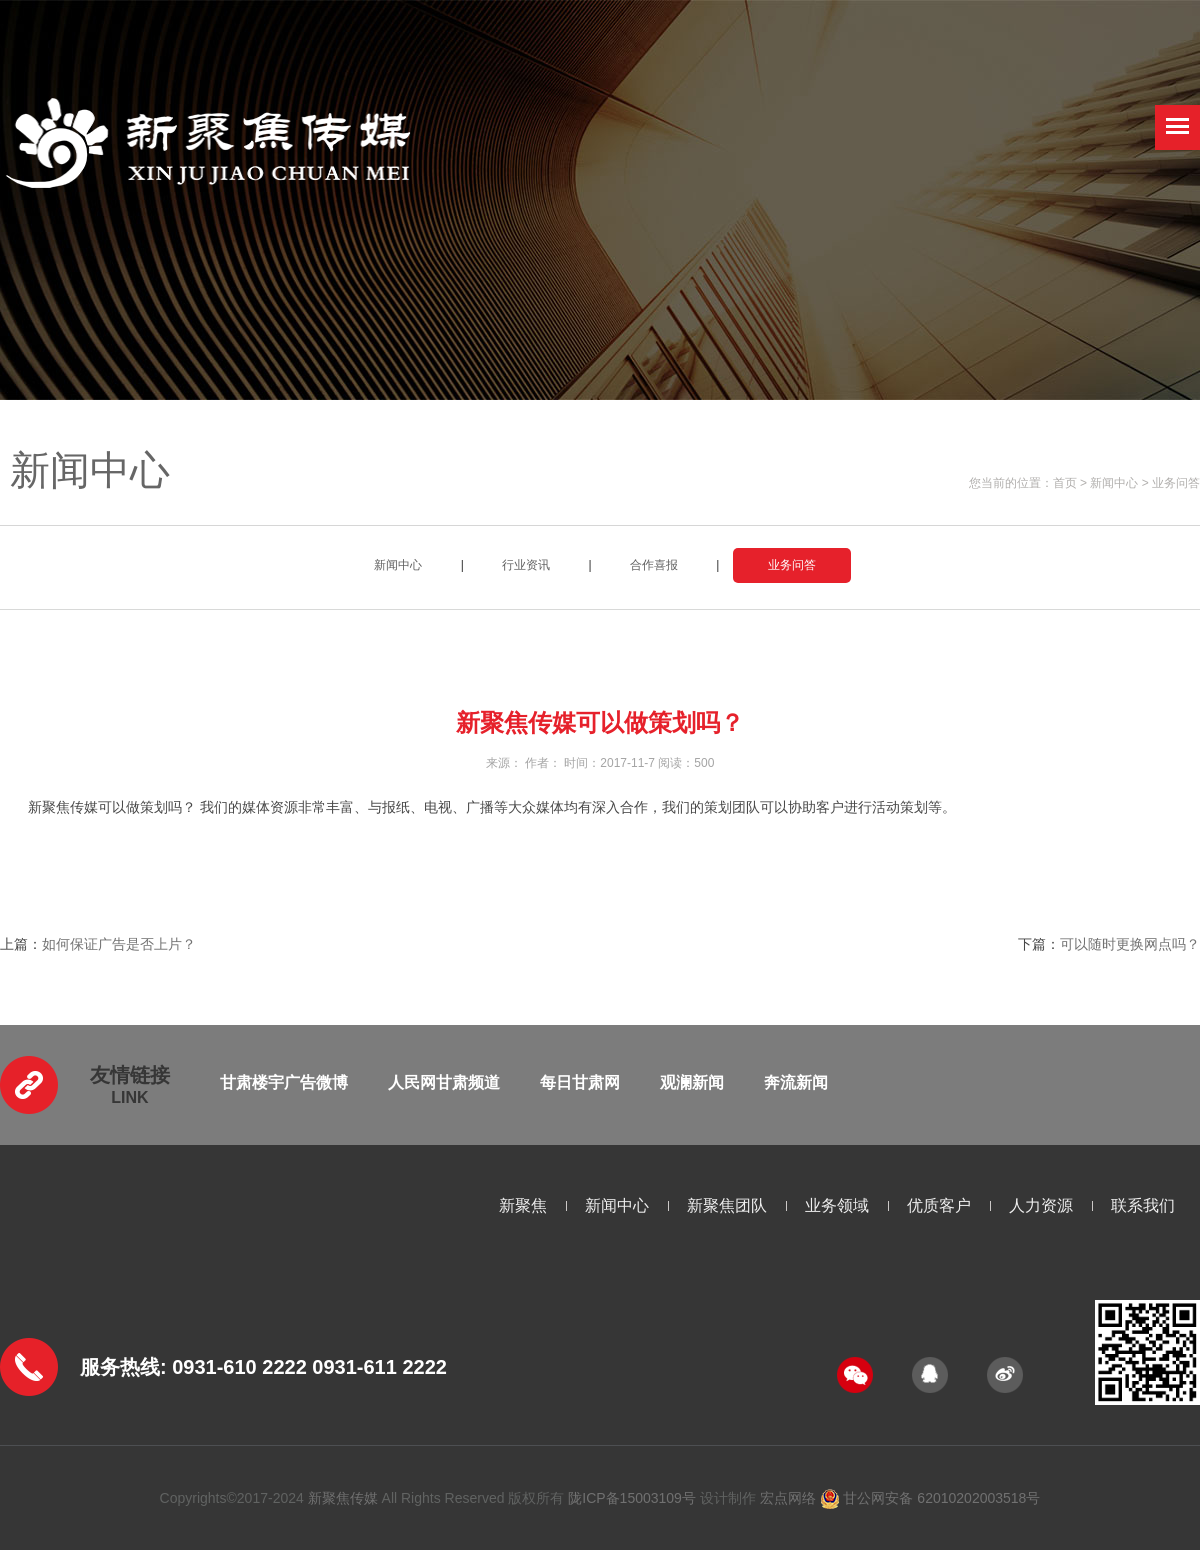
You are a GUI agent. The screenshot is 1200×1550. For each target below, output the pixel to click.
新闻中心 (1114, 483)
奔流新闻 (796, 1082)
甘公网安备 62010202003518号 (930, 1498)
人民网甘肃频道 (444, 1082)
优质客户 (939, 1205)
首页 (1065, 483)
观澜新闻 (692, 1082)
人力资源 (1041, 1205)
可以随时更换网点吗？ (1130, 944)
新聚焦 (523, 1205)
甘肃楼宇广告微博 (284, 1082)
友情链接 (130, 1075)
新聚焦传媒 (343, 1498)
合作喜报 (654, 565)
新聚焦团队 (727, 1205)
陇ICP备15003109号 (632, 1498)
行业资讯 (526, 565)
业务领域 (837, 1205)
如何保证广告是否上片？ (119, 944)
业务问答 (1176, 483)
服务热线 (120, 1367)
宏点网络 (788, 1498)
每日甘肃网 (580, 1082)
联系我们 (1143, 1205)
